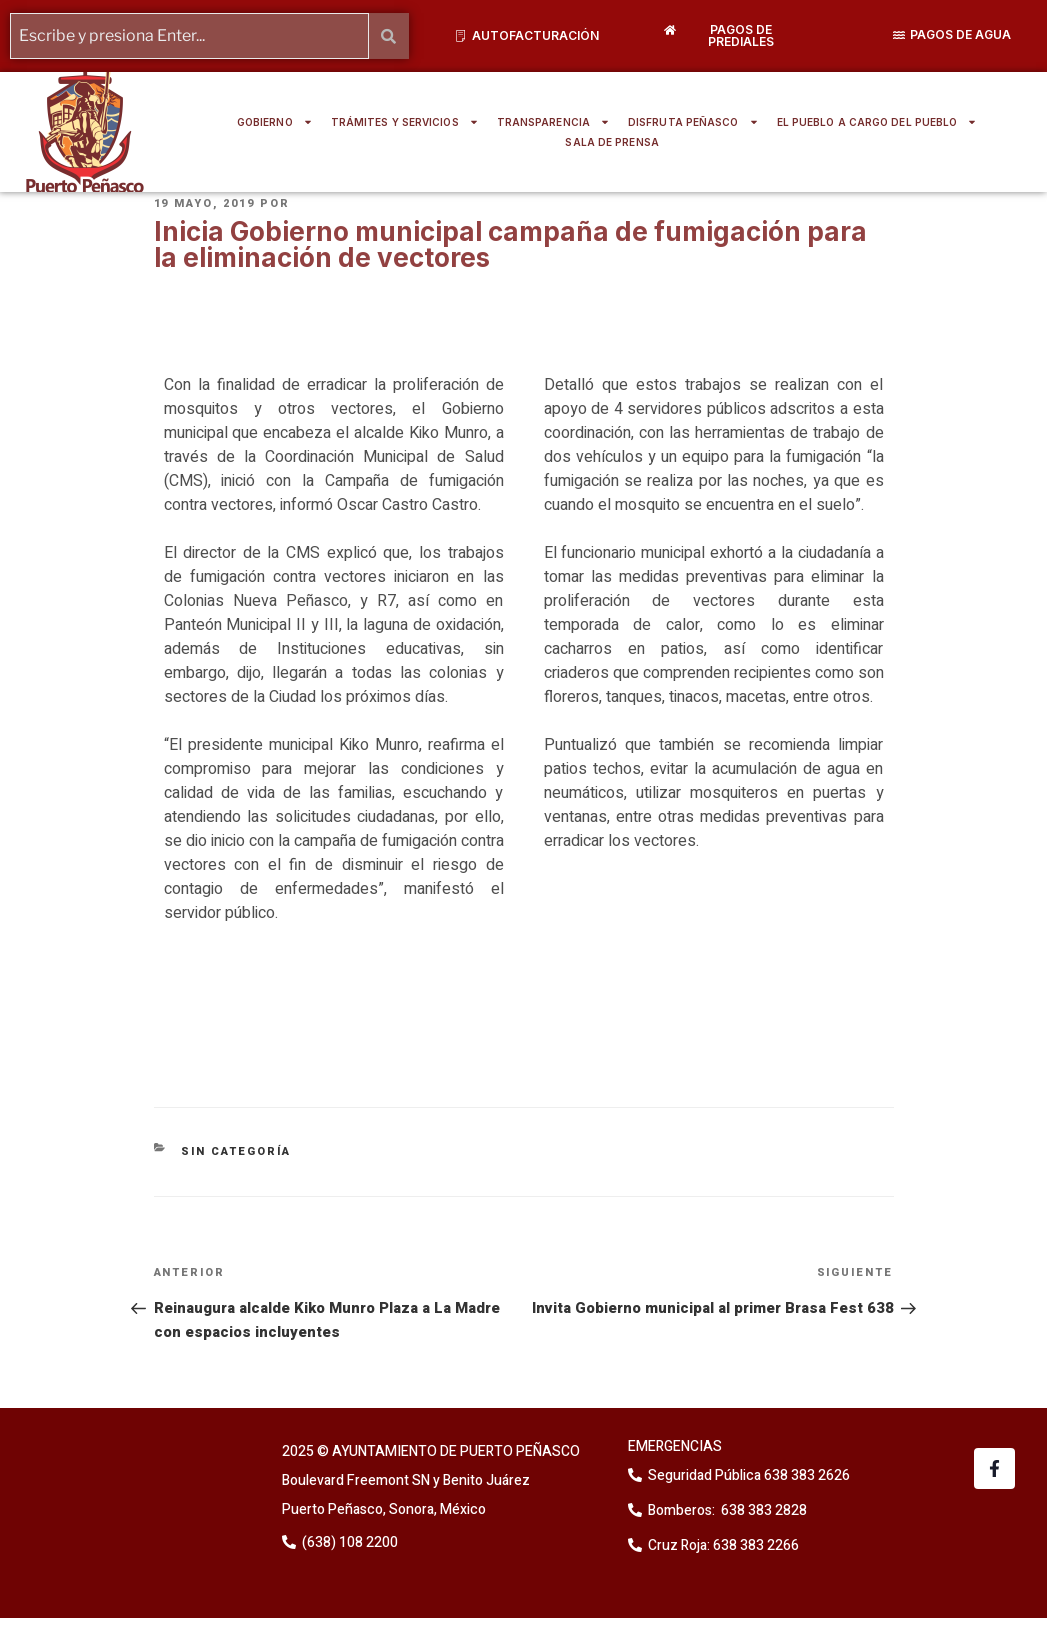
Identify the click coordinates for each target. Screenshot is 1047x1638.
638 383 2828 (762, 1510)
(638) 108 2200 (348, 1542)
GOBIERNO (275, 122)
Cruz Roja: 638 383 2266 (723, 1545)
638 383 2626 (805, 1475)
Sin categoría (236, 1151)
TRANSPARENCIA (553, 122)
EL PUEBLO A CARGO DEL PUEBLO (877, 122)
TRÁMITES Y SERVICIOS (405, 122)
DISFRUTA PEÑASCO (693, 122)
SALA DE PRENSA (611, 142)
